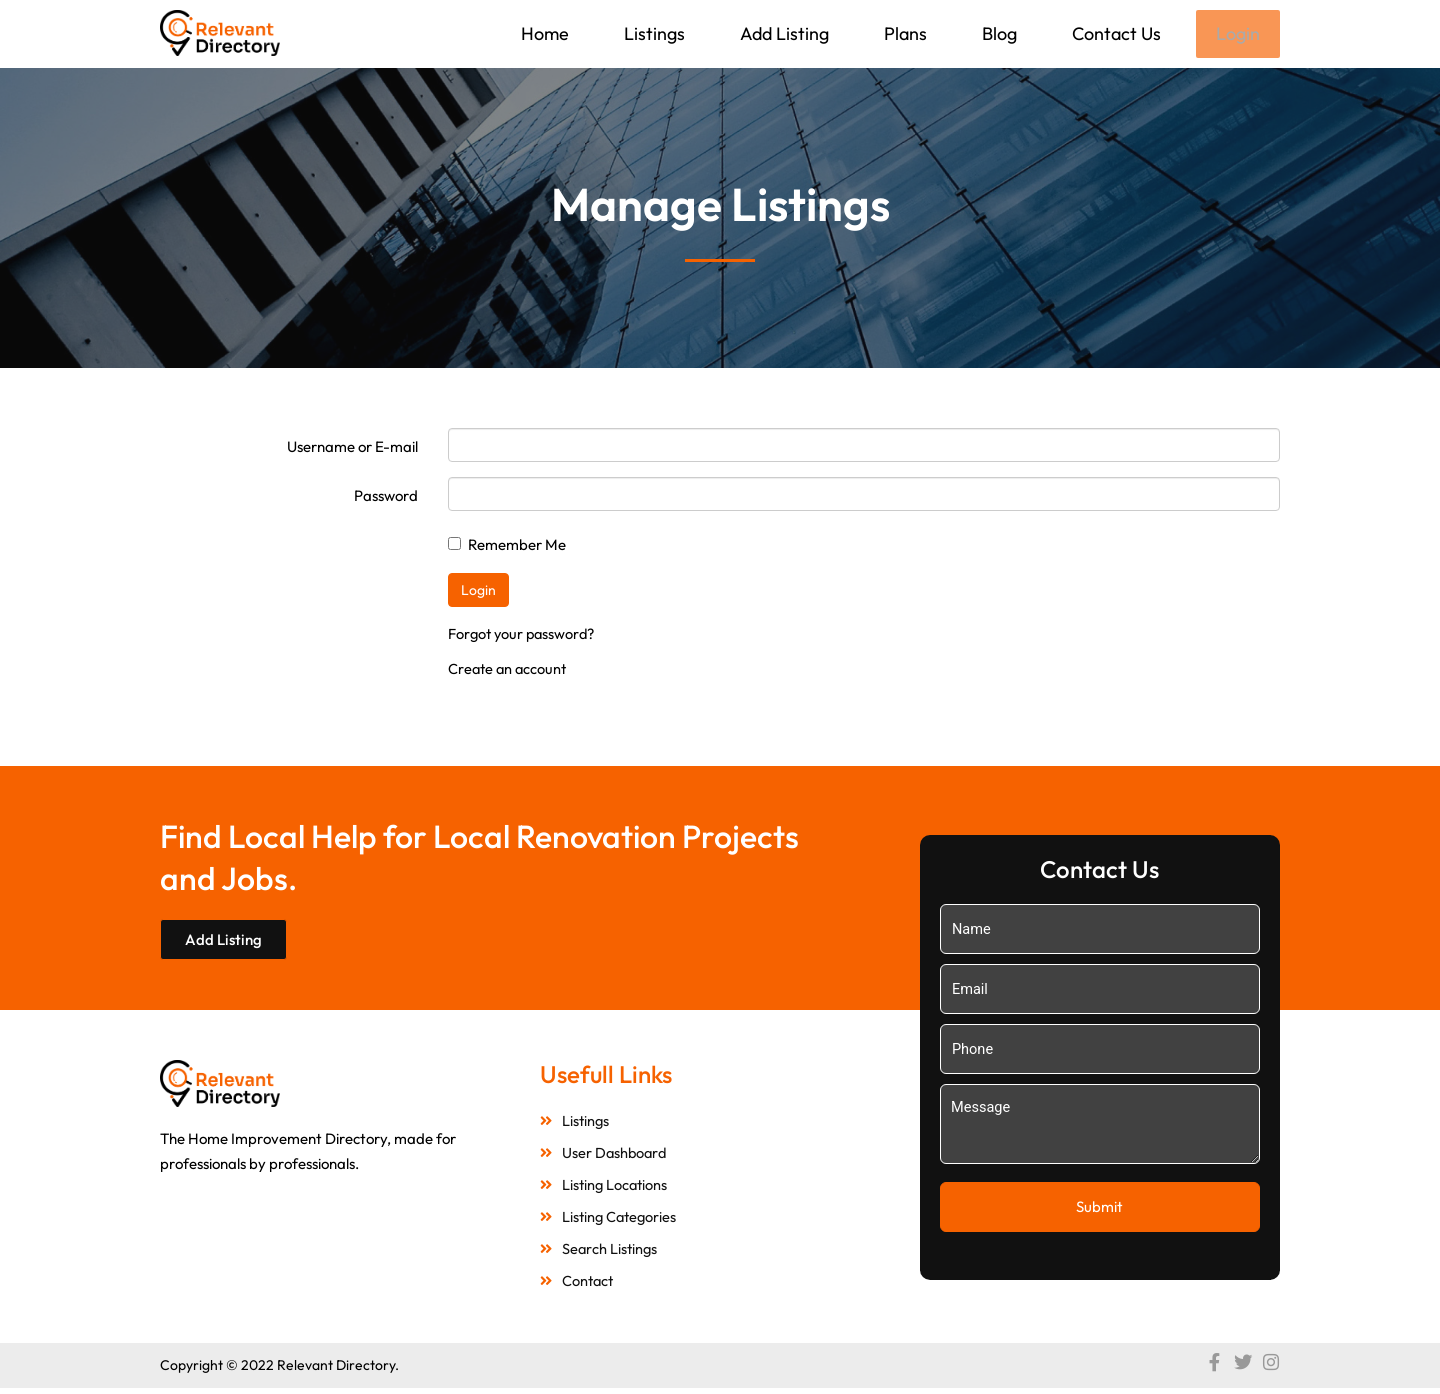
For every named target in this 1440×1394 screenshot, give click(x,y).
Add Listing (782, 33)
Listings (652, 33)
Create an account (509, 670)
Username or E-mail (352, 448)
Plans (903, 33)
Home (543, 33)
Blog (997, 33)
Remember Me (507, 546)
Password (386, 497)
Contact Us (1114, 33)
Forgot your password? (524, 635)
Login (1237, 34)
